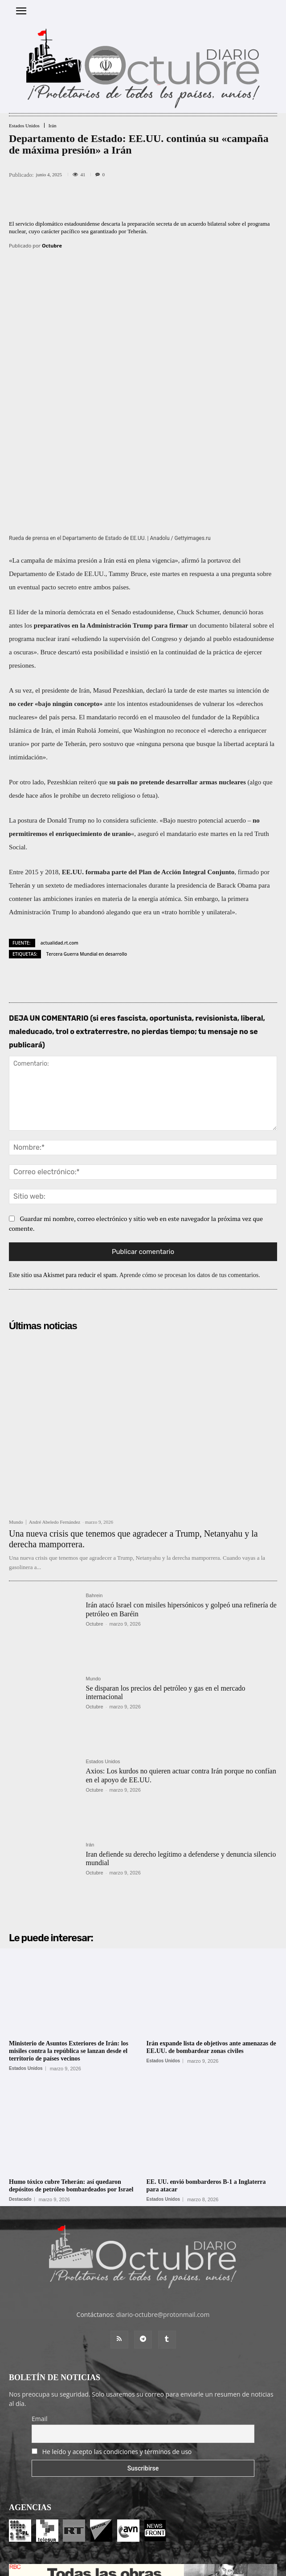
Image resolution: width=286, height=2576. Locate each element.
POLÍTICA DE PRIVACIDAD (194, 2565)
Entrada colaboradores (127, 2549)
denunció (235, 495)
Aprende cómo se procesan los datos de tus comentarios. (189, 1158)
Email (40, 2302)
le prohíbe (66, 678)
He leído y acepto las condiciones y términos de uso (117, 2334)
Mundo (16, 1405)
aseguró (148, 716)
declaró (156, 573)
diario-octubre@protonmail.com (163, 2198)
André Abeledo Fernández (54, 1405)
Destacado (20, 2082)
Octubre (52, 245)
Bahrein (94, 1479)
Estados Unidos (24, 125)
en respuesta (197, 456)
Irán (53, 125)
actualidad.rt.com (59, 826)
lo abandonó (88, 795)
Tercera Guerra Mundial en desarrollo (86, 837)
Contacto (175, 2549)
